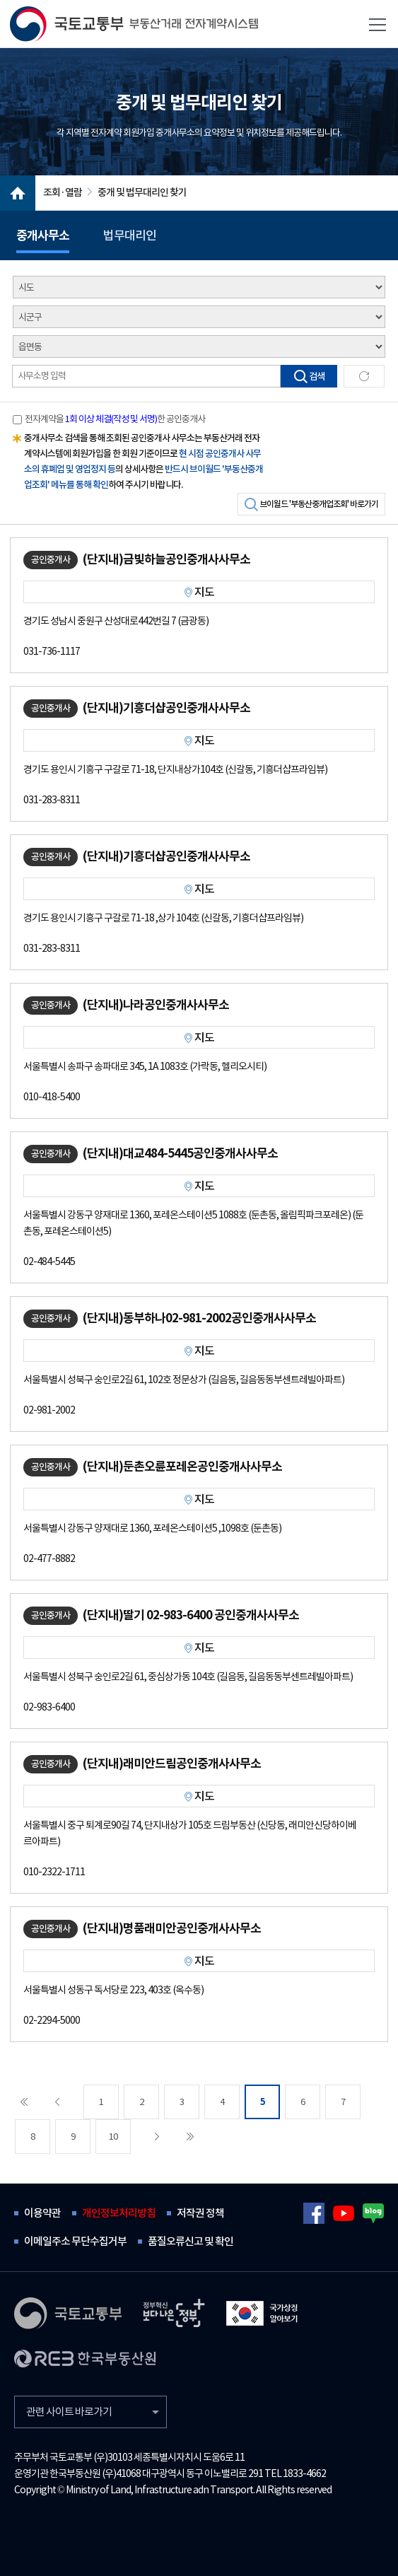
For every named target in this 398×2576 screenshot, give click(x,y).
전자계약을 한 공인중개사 (115, 419)
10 (113, 2137)
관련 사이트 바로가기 (69, 2411)
